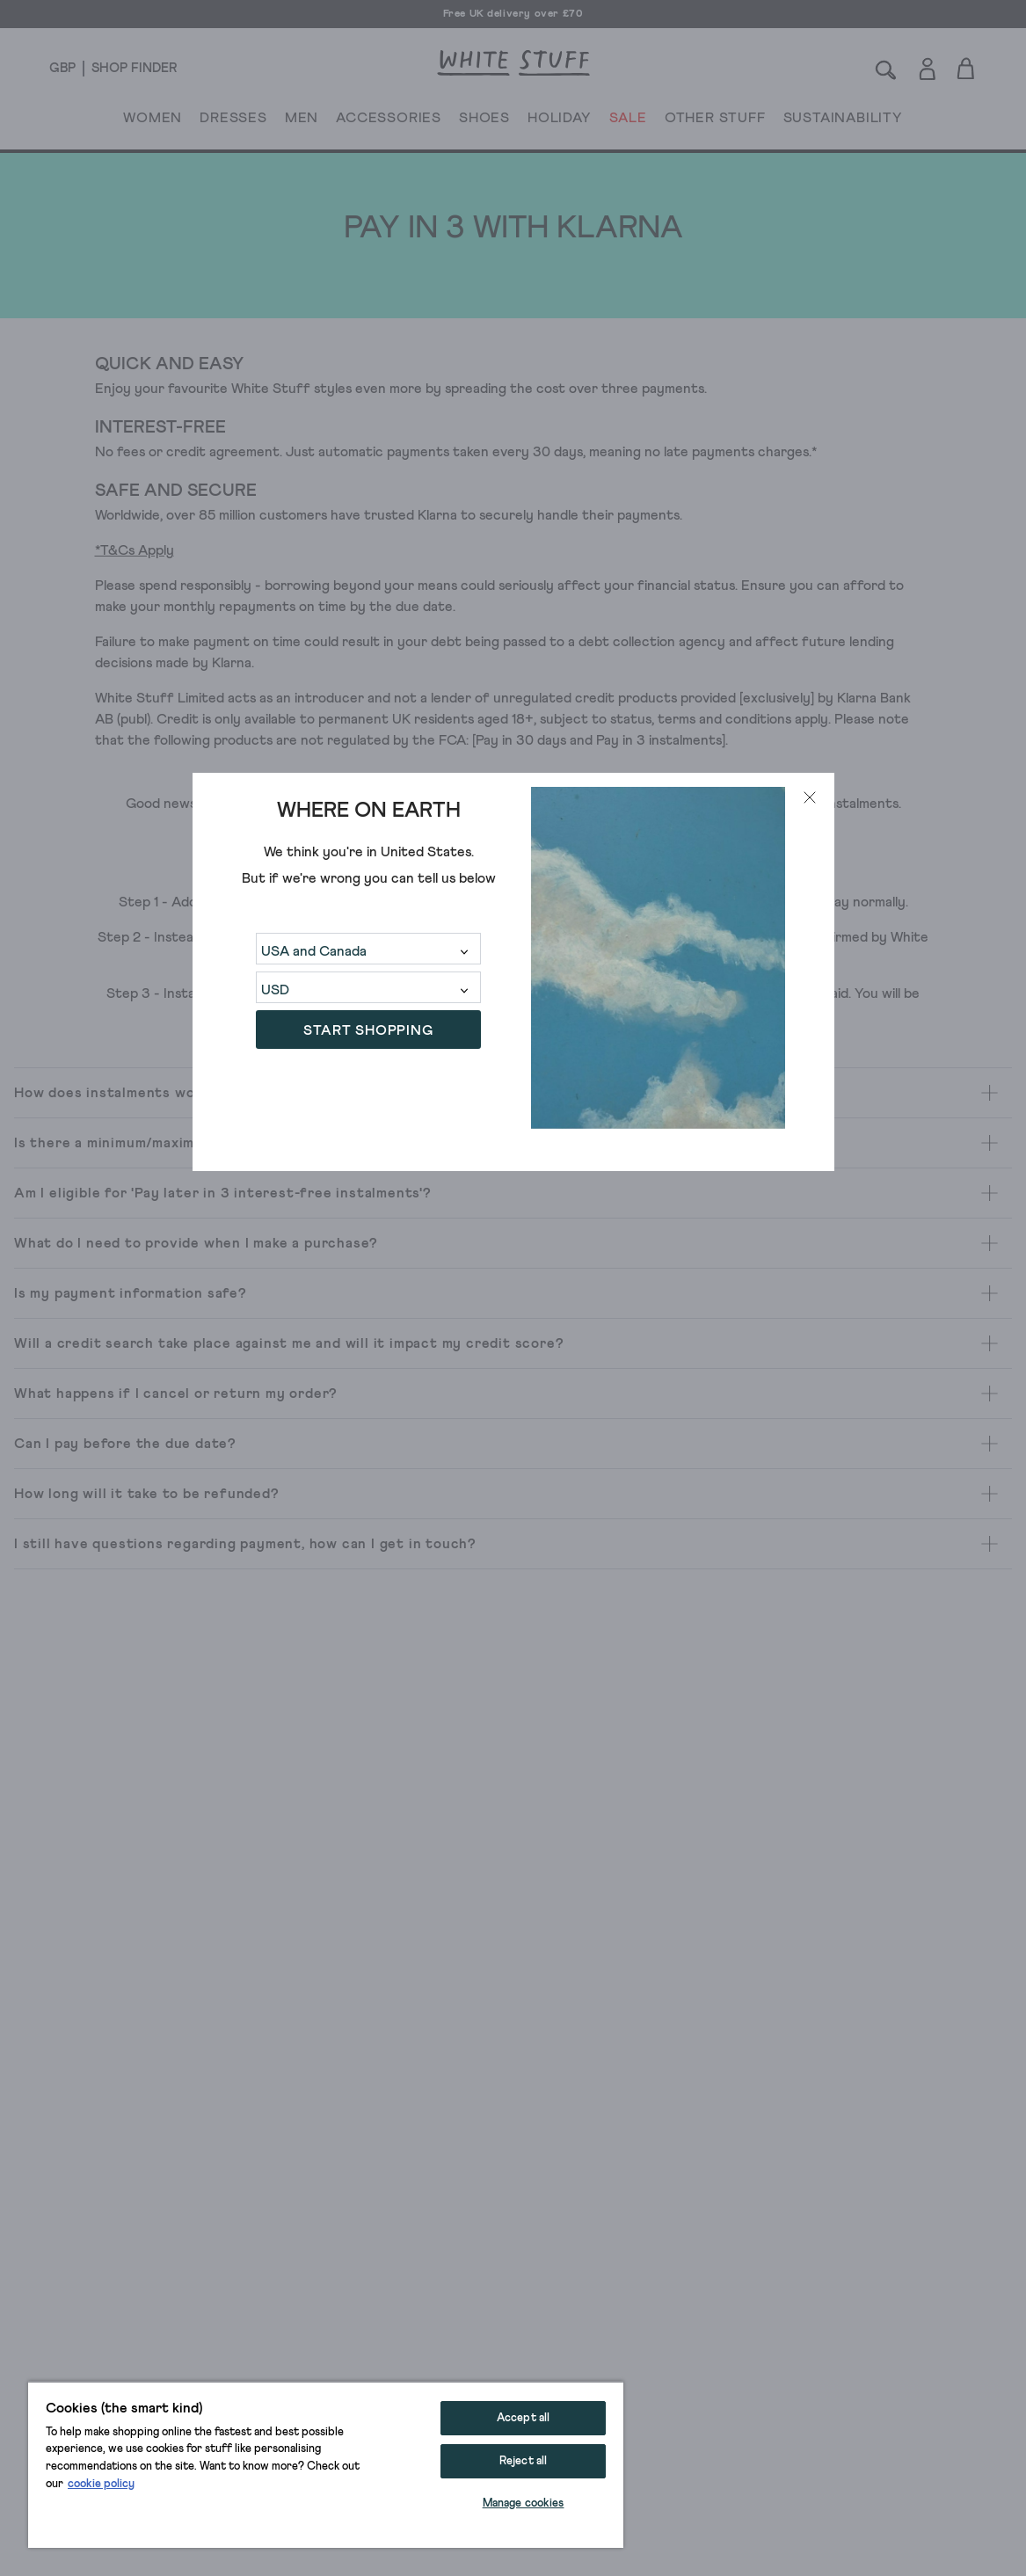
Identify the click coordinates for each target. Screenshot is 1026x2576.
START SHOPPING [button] (368, 1030)
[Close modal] (809, 797)
